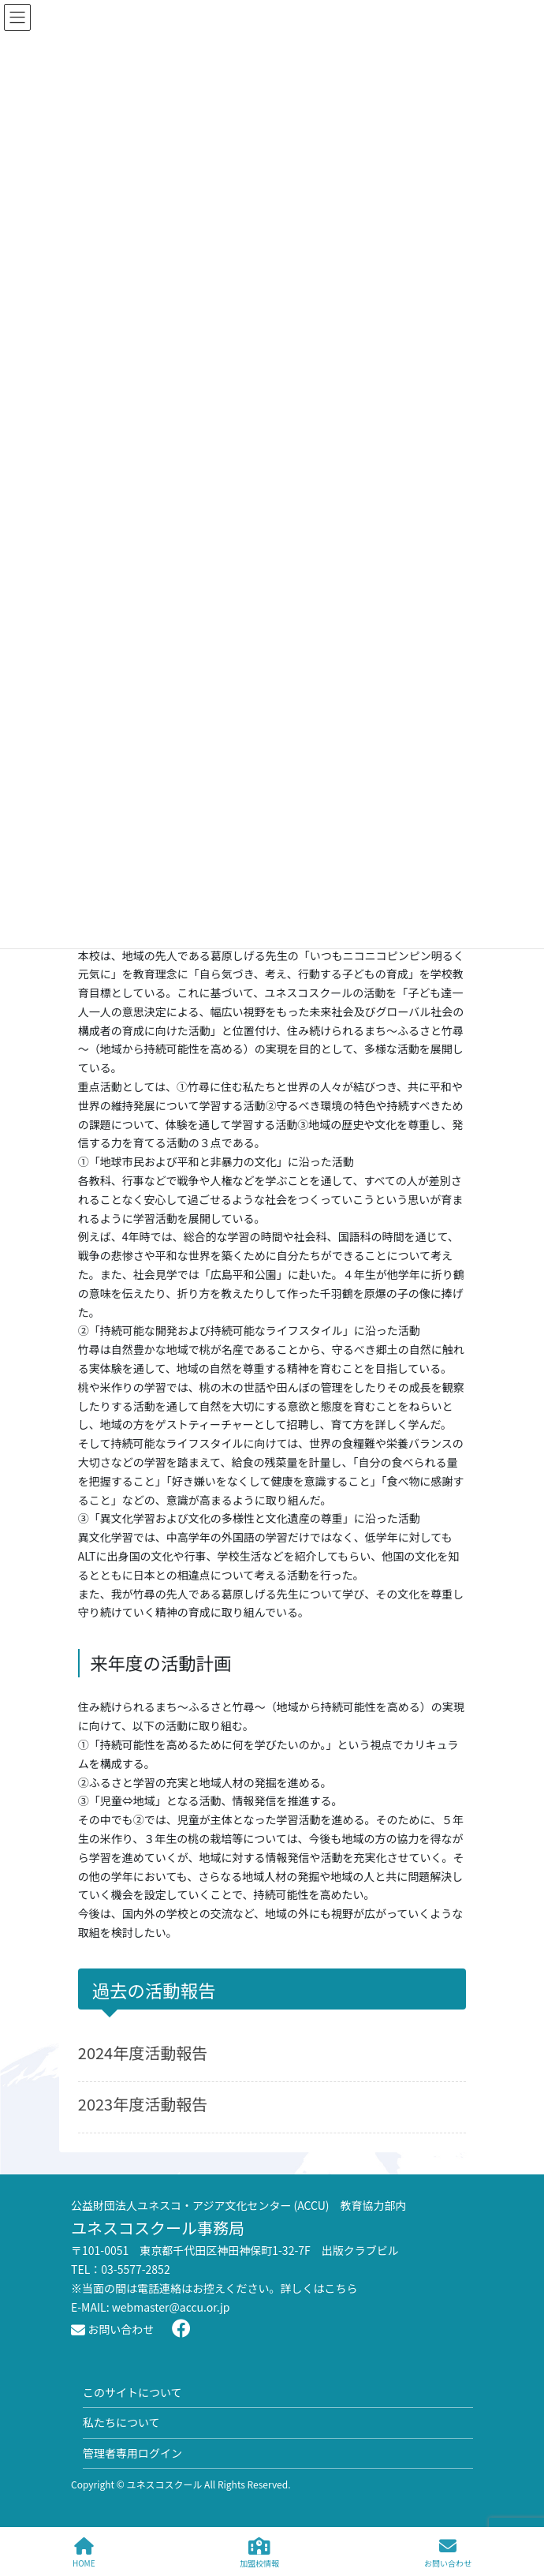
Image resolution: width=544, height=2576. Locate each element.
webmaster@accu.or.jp (171, 2307)
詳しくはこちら (319, 2288)
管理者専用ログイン (132, 2453)
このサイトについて (132, 2392)
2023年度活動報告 (142, 2103)
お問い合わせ (112, 2329)
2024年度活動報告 (142, 2052)
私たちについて (121, 2422)
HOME (84, 2552)
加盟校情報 (259, 2552)
